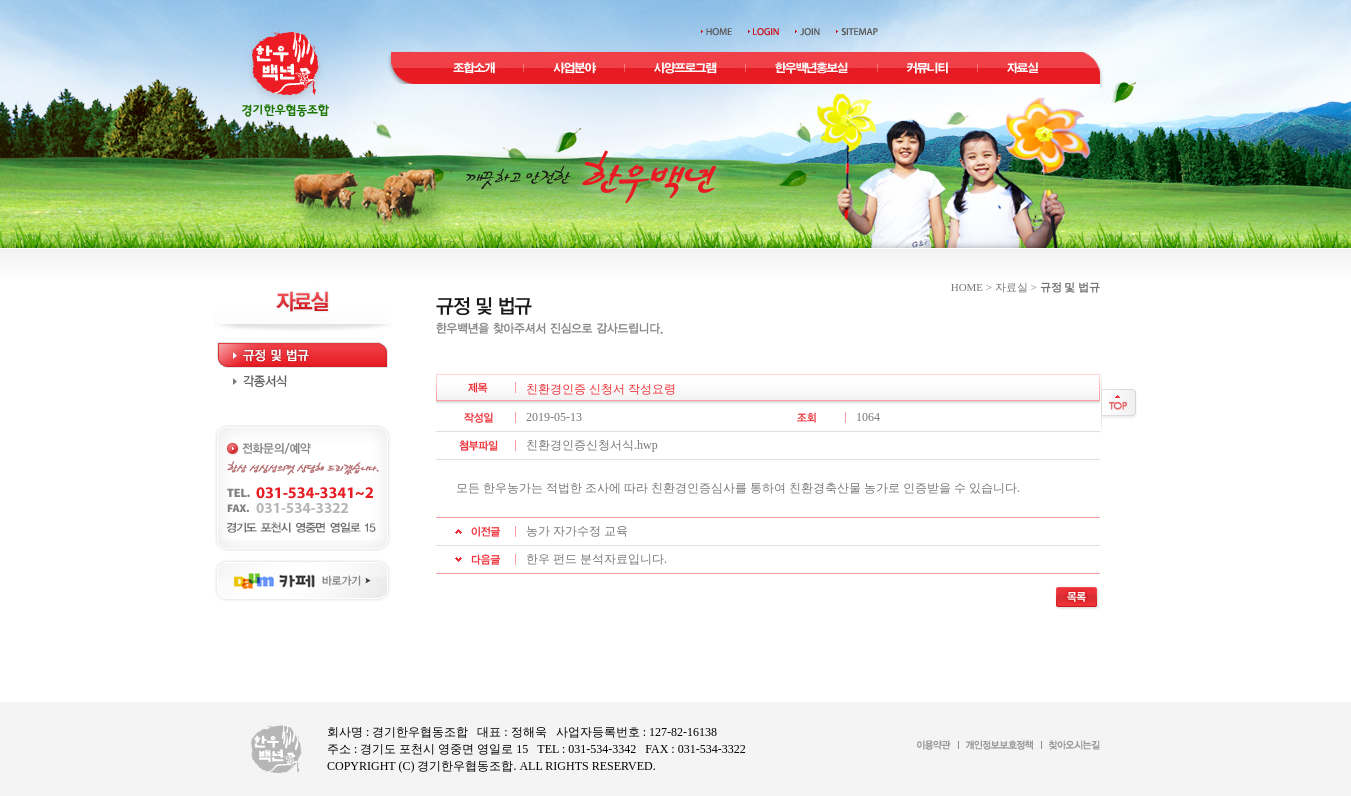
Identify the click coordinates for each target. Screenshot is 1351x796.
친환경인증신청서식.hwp (592, 445)
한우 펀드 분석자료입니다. (596, 559)
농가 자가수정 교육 (577, 531)
